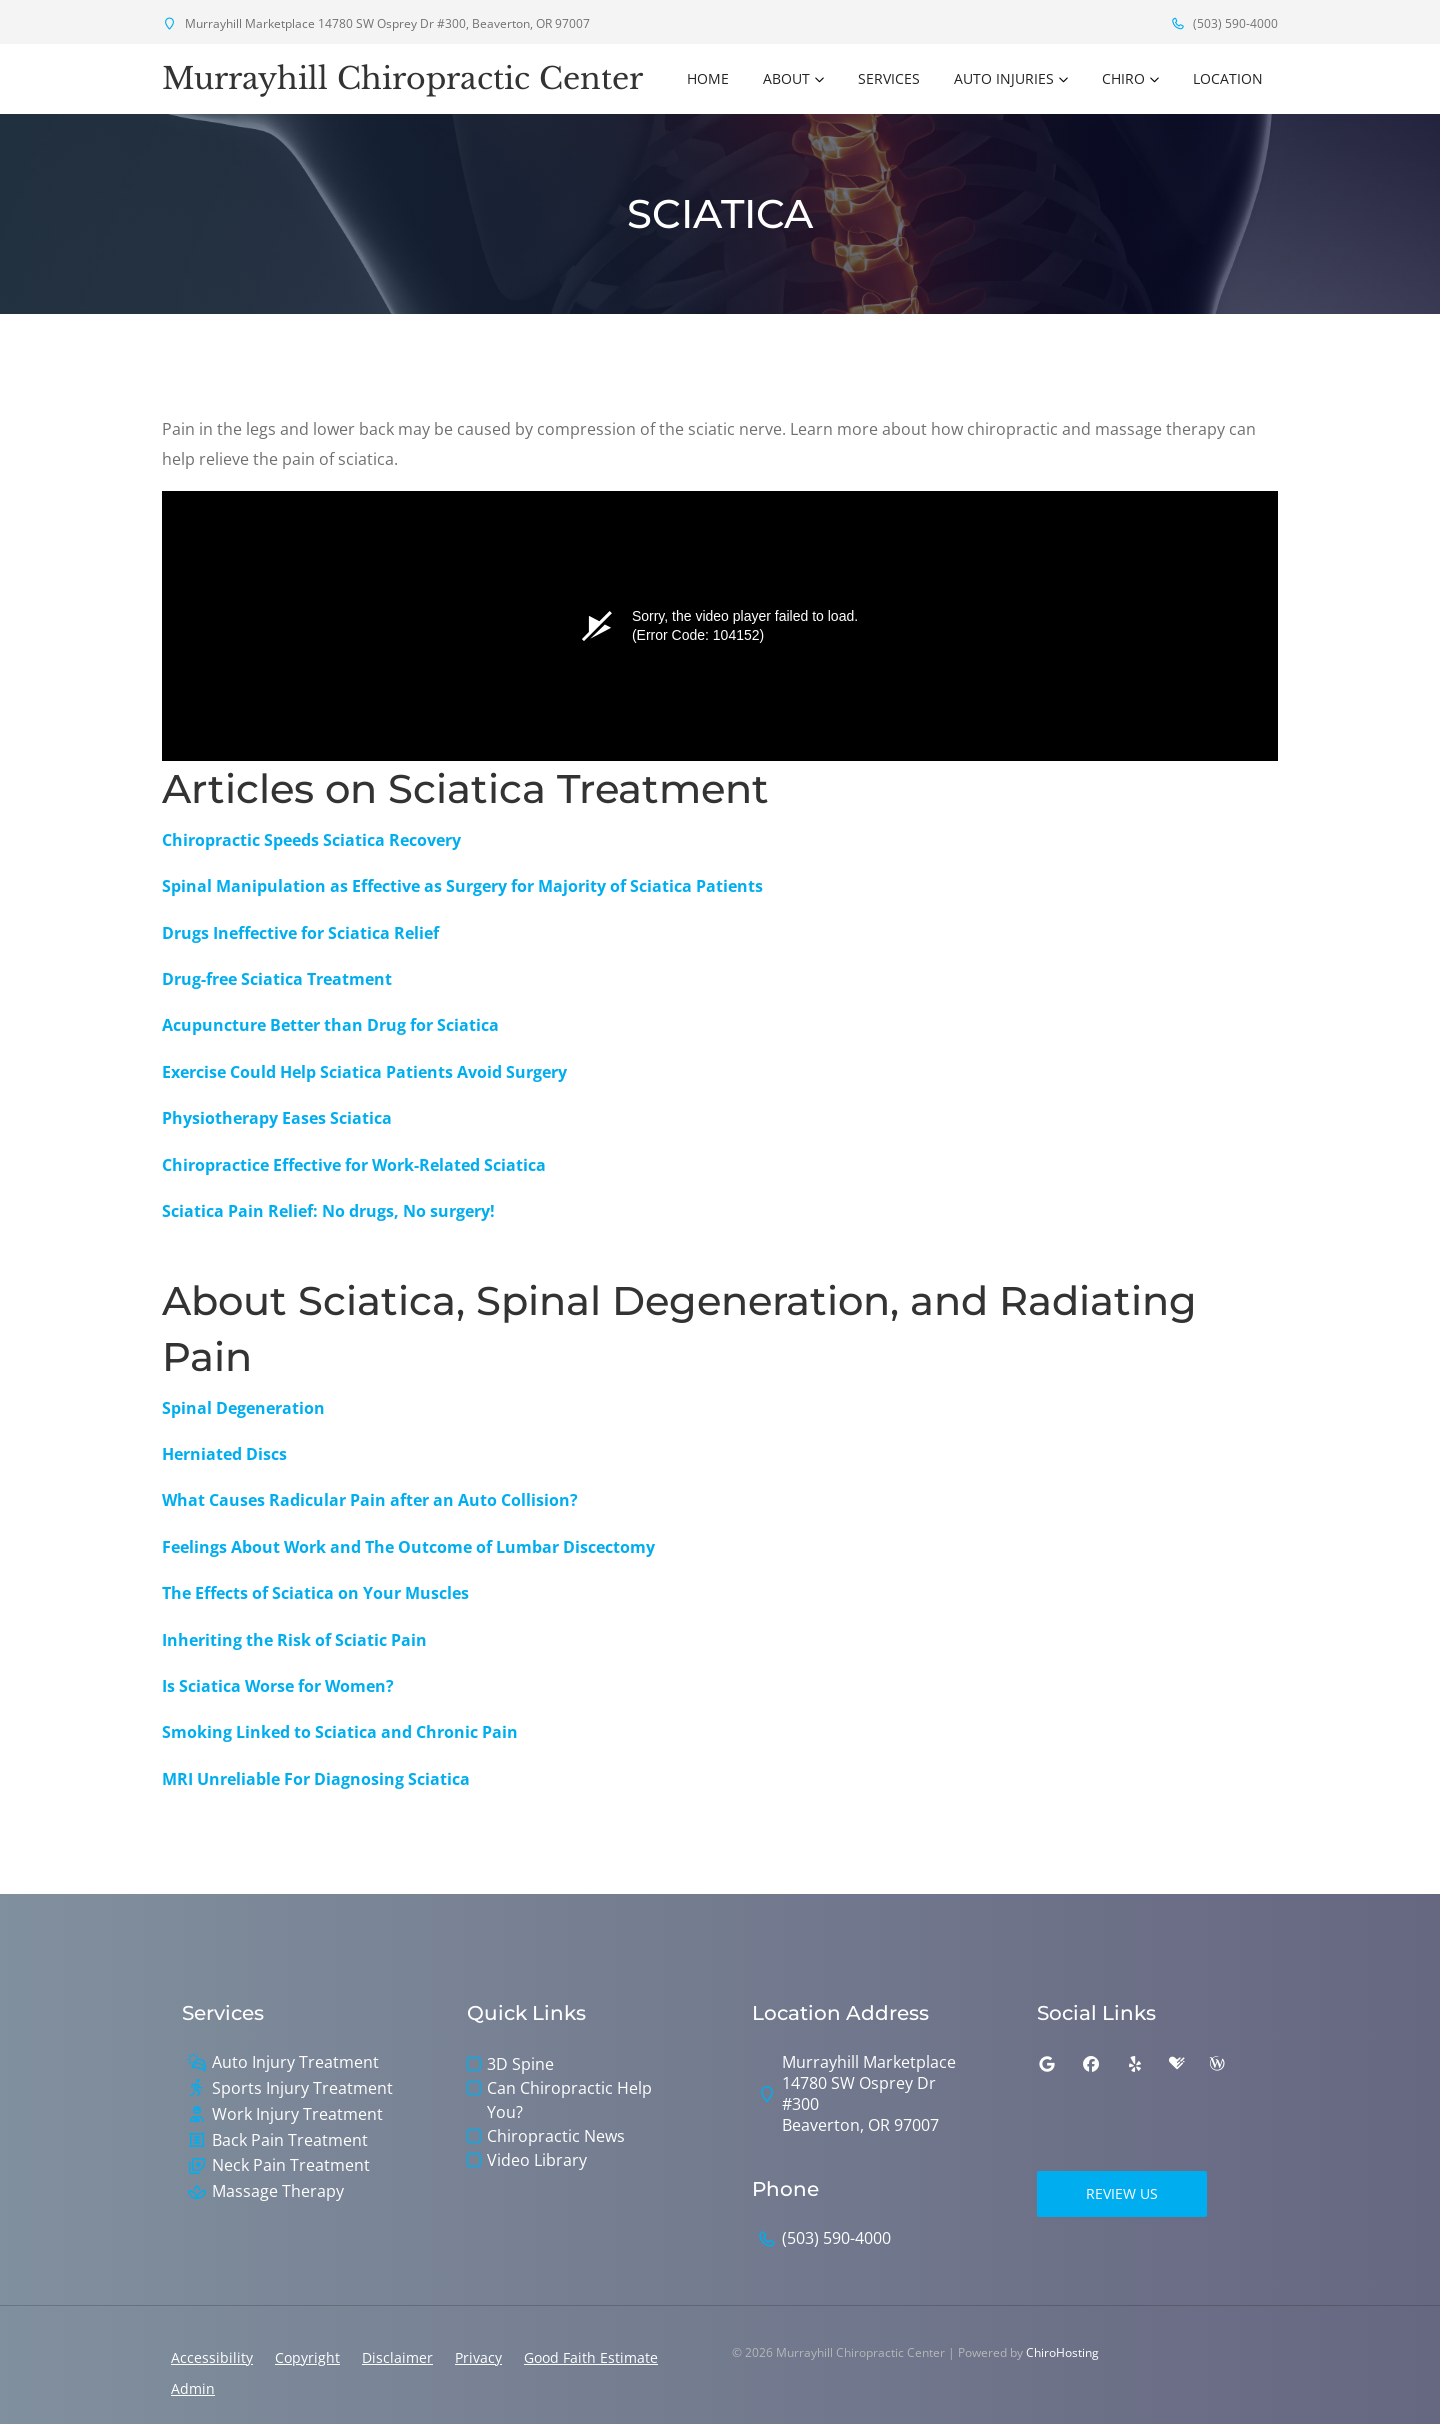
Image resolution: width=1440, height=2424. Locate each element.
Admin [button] (193, 2388)
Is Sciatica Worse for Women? (278, 1686)
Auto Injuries (1004, 78)
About (786, 78)
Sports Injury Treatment (302, 2088)
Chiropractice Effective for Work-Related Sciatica (354, 1165)
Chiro (1123, 78)
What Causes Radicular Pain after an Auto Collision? (370, 1500)
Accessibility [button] (212, 2357)
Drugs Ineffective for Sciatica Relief (300, 933)
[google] (1047, 2064)
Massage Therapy (278, 2191)
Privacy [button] (478, 2357)
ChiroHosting (1062, 2352)
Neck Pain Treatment (291, 2165)
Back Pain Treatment (290, 2140)
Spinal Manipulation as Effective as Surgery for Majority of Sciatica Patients (462, 886)
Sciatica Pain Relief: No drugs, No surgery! (328, 1211)
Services (889, 78)
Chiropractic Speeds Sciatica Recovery (311, 840)
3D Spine (520, 2064)
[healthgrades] (1177, 2064)
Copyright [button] (307, 2357)
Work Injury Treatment (297, 2114)
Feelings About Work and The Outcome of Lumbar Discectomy (408, 1547)
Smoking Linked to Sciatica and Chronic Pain (340, 1732)
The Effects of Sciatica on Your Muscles (315, 1593)
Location (1228, 78)
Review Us (1122, 2193)
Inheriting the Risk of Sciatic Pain (294, 1640)
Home (708, 78)
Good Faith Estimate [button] (591, 2357)
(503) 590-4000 (1224, 23)
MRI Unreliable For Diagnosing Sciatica (316, 1779)
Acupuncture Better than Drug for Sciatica (330, 1025)
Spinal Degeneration (243, 1408)
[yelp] (1135, 2064)
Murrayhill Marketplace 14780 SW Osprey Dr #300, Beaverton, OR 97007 (376, 23)
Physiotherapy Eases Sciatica (277, 1118)
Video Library (537, 2160)
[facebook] (1091, 2064)
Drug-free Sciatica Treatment (277, 979)
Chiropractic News (556, 2136)
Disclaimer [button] (397, 2357)
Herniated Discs (224, 1454)
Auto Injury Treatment (295, 2062)
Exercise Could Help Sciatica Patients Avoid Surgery (364, 1072)
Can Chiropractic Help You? (569, 2100)
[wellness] (1217, 2064)
